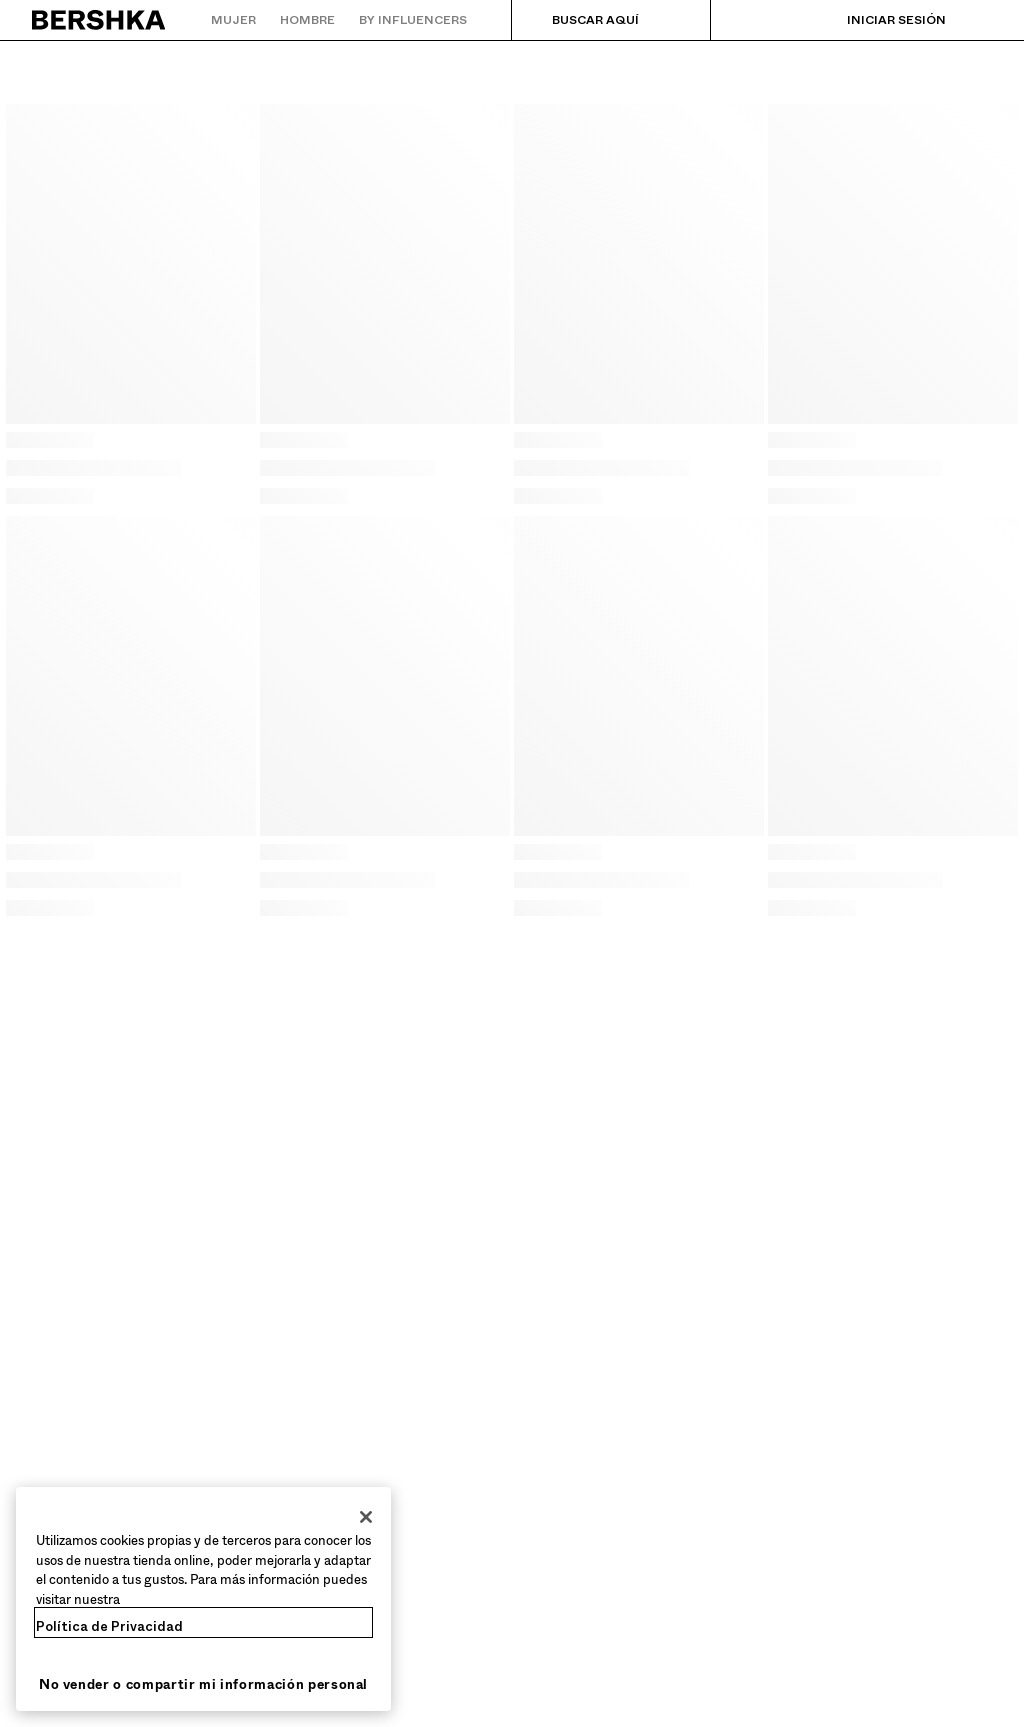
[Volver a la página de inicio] (99, 20)
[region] (203, 1599)
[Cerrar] (366, 1517)
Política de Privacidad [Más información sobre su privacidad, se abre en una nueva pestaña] (109, 1626)
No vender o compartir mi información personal (203, 1684)
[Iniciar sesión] (876, 20)
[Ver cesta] (977, 20)
